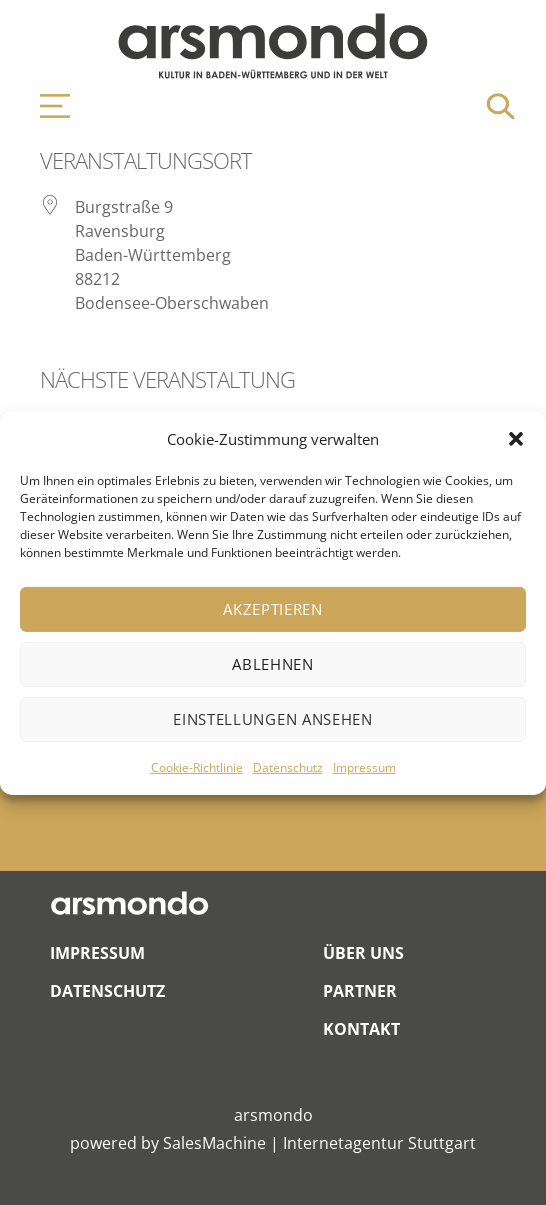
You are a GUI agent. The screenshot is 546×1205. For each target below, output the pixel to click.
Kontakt (361, 1029)
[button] (516, 439)
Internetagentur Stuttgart (379, 1143)
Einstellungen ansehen (273, 719)
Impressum (364, 767)
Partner (360, 991)
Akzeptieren (273, 609)
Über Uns (363, 953)
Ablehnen (273, 664)
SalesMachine (214, 1143)
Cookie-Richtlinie (197, 767)
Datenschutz (288, 767)
